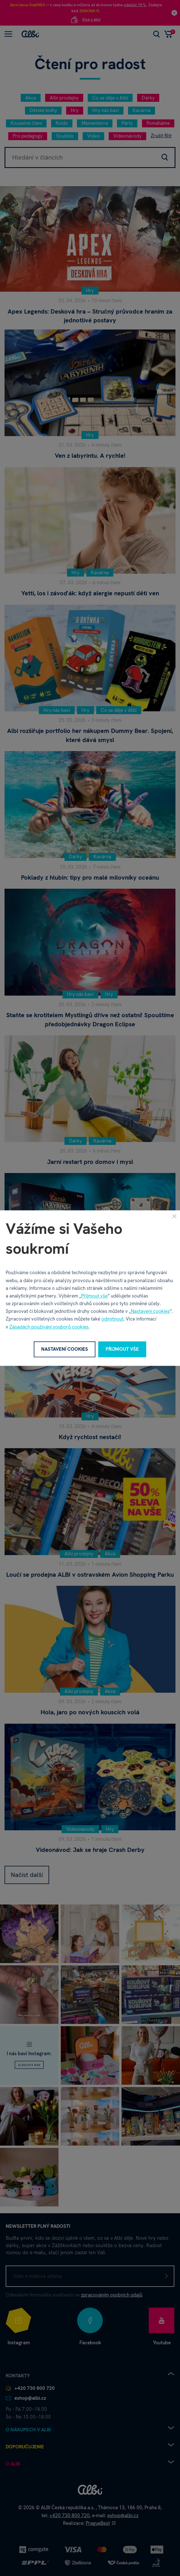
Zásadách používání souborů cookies (49, 1327)
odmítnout (112, 1319)
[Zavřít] (174, 1216)
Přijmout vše (94, 1296)
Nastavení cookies (150, 1311)
